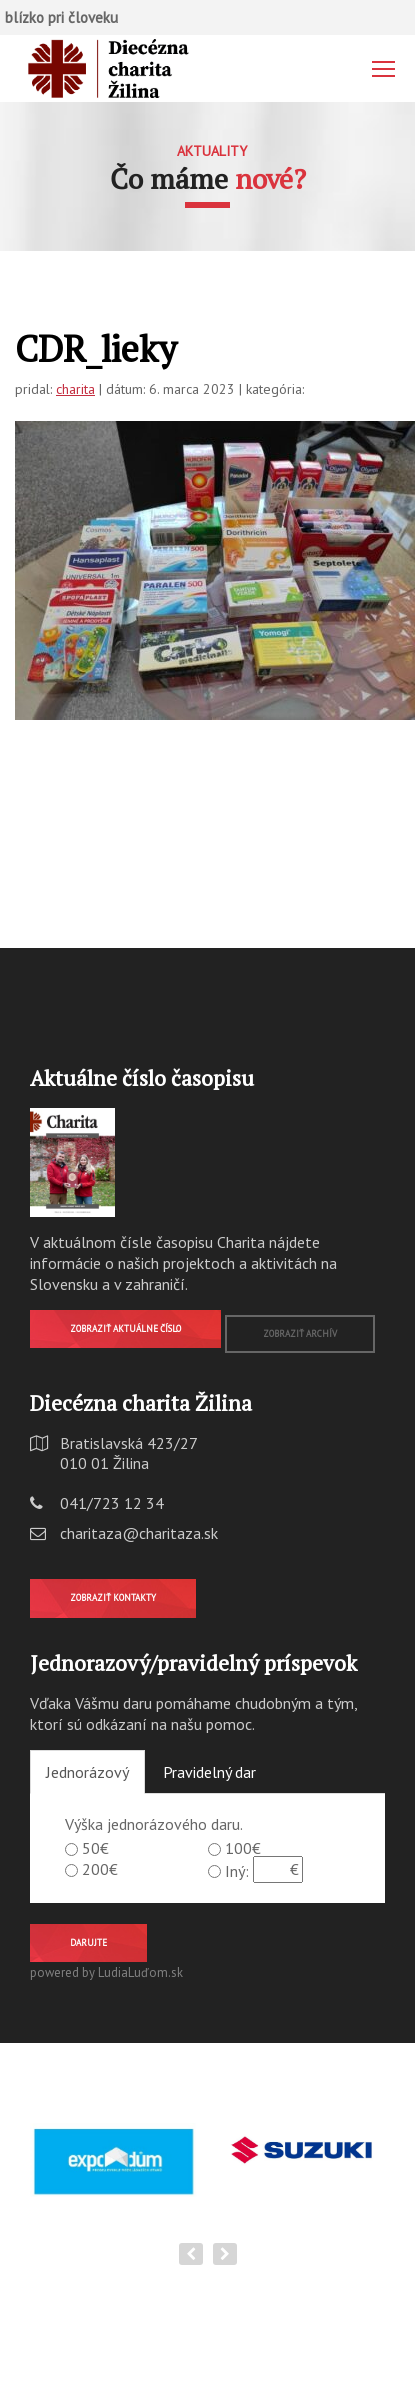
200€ (100, 1869)
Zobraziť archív (300, 1333)
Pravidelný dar (209, 1772)
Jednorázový (87, 1772)
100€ (243, 1848)
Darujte (88, 1942)
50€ (95, 1848)
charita (75, 389)
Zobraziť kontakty (113, 1597)
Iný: (237, 1871)
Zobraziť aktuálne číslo (125, 1328)
